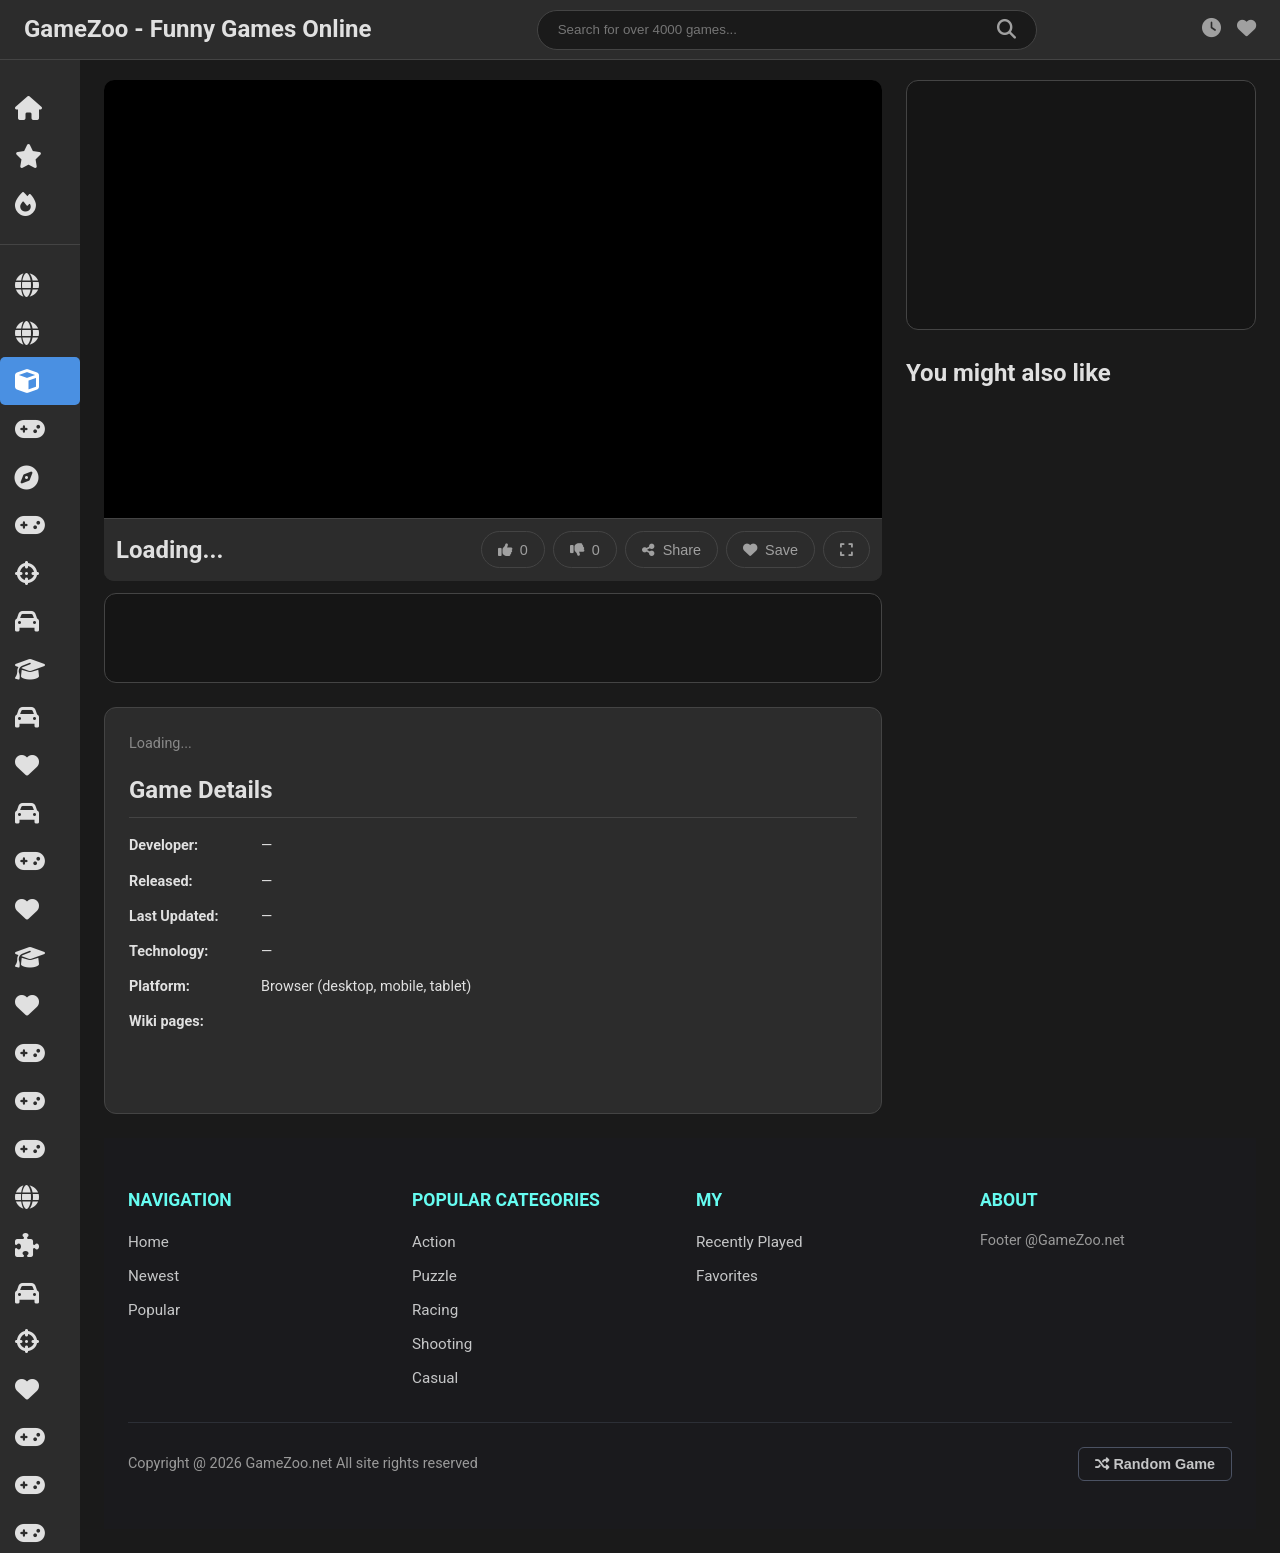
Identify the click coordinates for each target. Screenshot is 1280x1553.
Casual (435, 1378)
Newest (153, 1276)
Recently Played (749, 1242)
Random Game (1155, 1464)
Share (671, 550)
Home (148, 1242)
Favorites (727, 1276)
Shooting (442, 1344)
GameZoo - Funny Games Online (197, 29)
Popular (154, 1310)
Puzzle (434, 1276)
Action (434, 1242)
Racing (435, 1310)
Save (770, 550)
